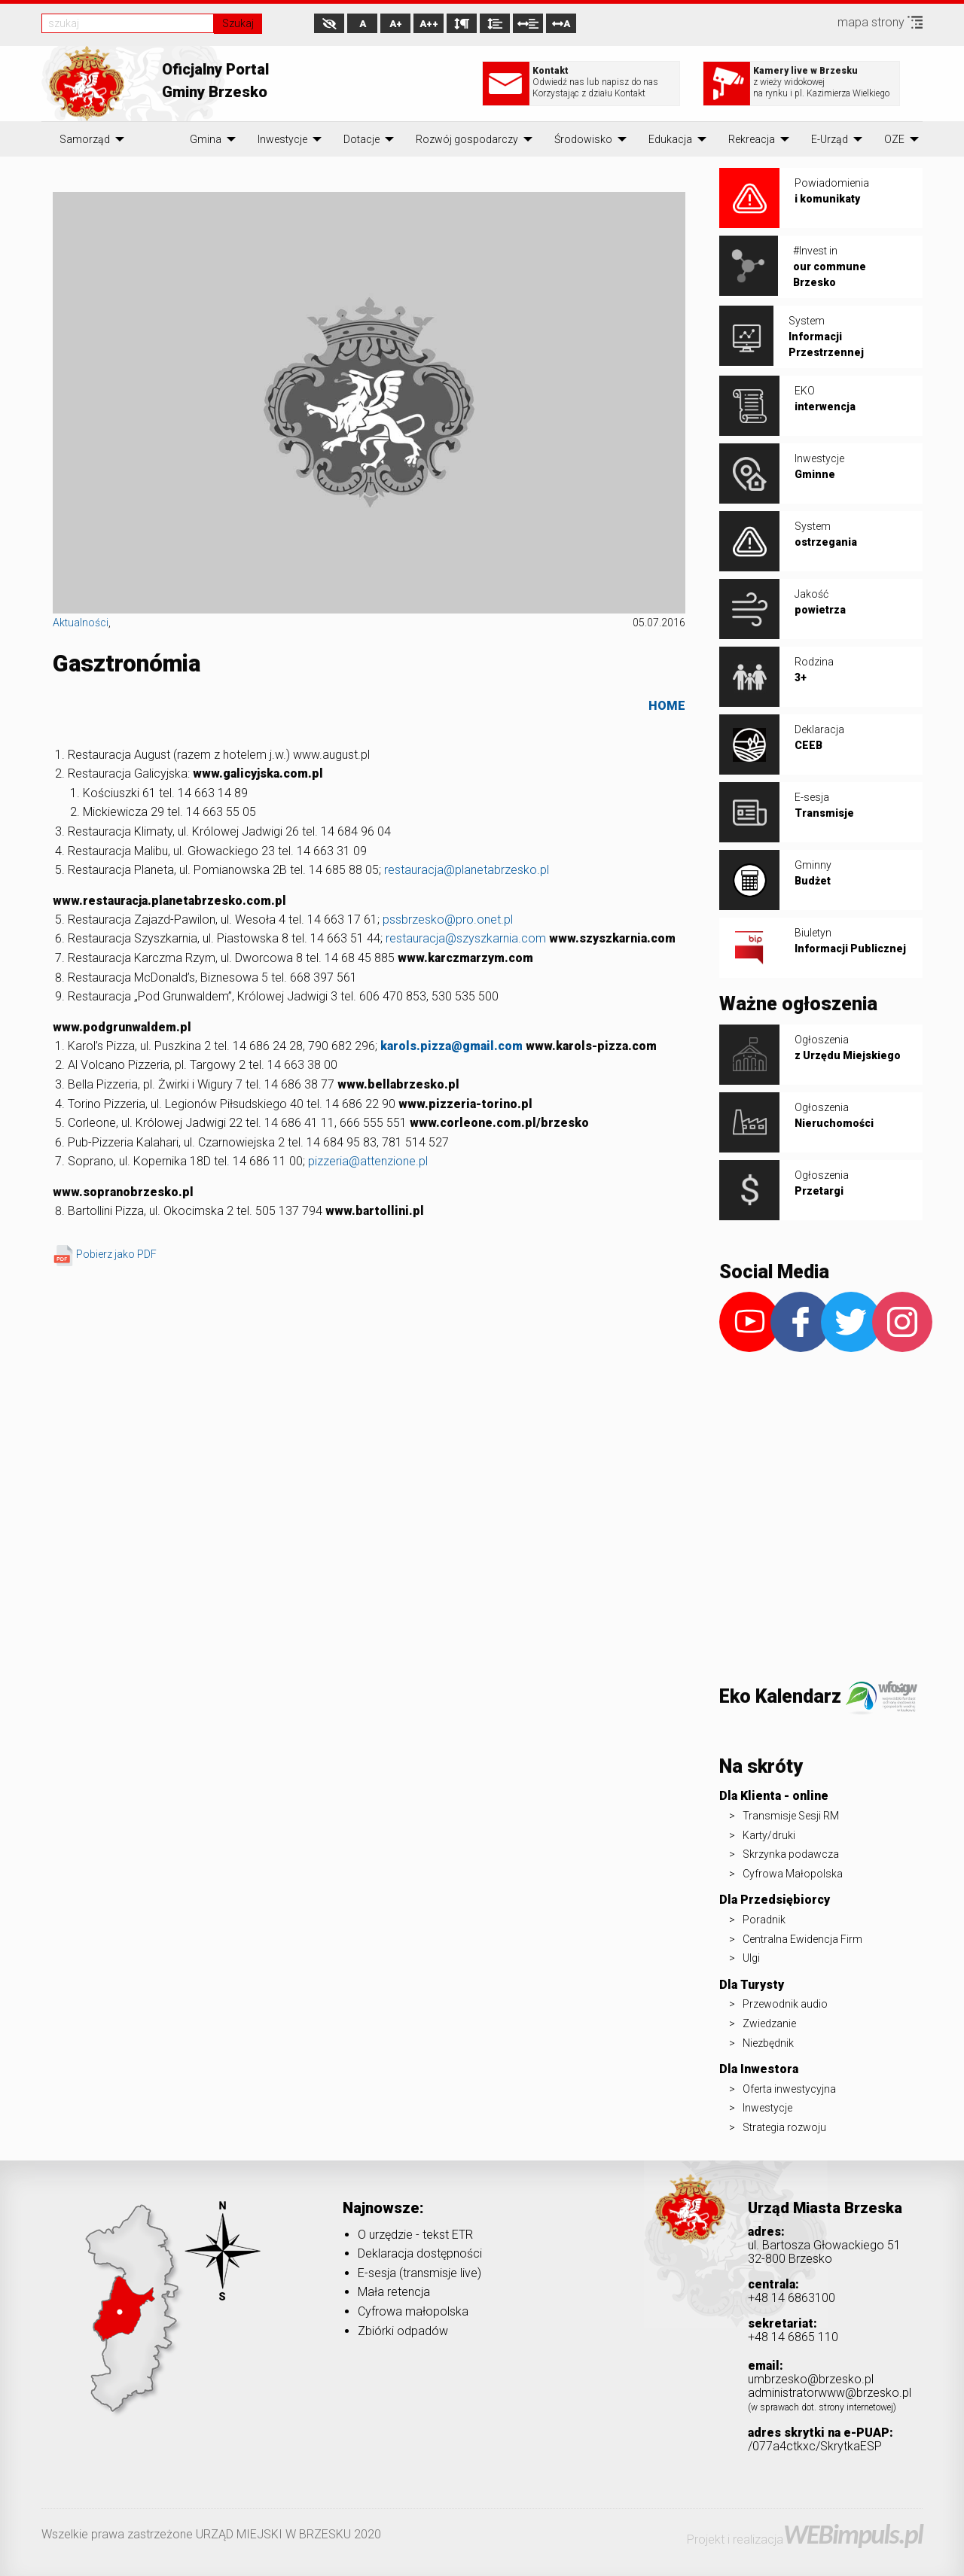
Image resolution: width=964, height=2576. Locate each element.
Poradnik (764, 1920)
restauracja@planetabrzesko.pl (466, 870)
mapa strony (880, 22)
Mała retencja (394, 2292)
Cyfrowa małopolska (413, 2311)
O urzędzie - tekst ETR (415, 2234)
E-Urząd (829, 139)
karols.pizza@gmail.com (451, 1046)
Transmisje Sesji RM (791, 1816)
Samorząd (84, 139)
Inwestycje (282, 139)
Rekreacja (751, 139)
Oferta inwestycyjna (789, 2089)
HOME (666, 706)
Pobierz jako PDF (106, 1254)
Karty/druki (769, 1835)
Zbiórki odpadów (403, 2331)
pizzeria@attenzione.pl (368, 1161)
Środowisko (583, 139)
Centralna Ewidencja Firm (802, 1939)
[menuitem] (84, 139)
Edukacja (670, 139)
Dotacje (361, 139)
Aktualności (80, 623)
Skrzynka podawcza (791, 1854)
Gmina (205, 139)
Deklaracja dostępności (420, 2253)
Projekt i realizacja (805, 2539)
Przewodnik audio (785, 2004)
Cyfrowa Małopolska (793, 1874)
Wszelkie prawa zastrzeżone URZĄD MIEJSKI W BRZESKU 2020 (211, 2534)
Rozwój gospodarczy (467, 139)
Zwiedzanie (769, 2023)
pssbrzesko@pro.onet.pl (448, 919)
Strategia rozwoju (784, 2127)
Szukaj (238, 23)
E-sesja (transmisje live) (419, 2273)
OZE (894, 139)
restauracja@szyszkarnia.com (466, 938)
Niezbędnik (768, 2043)
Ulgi (751, 1958)
